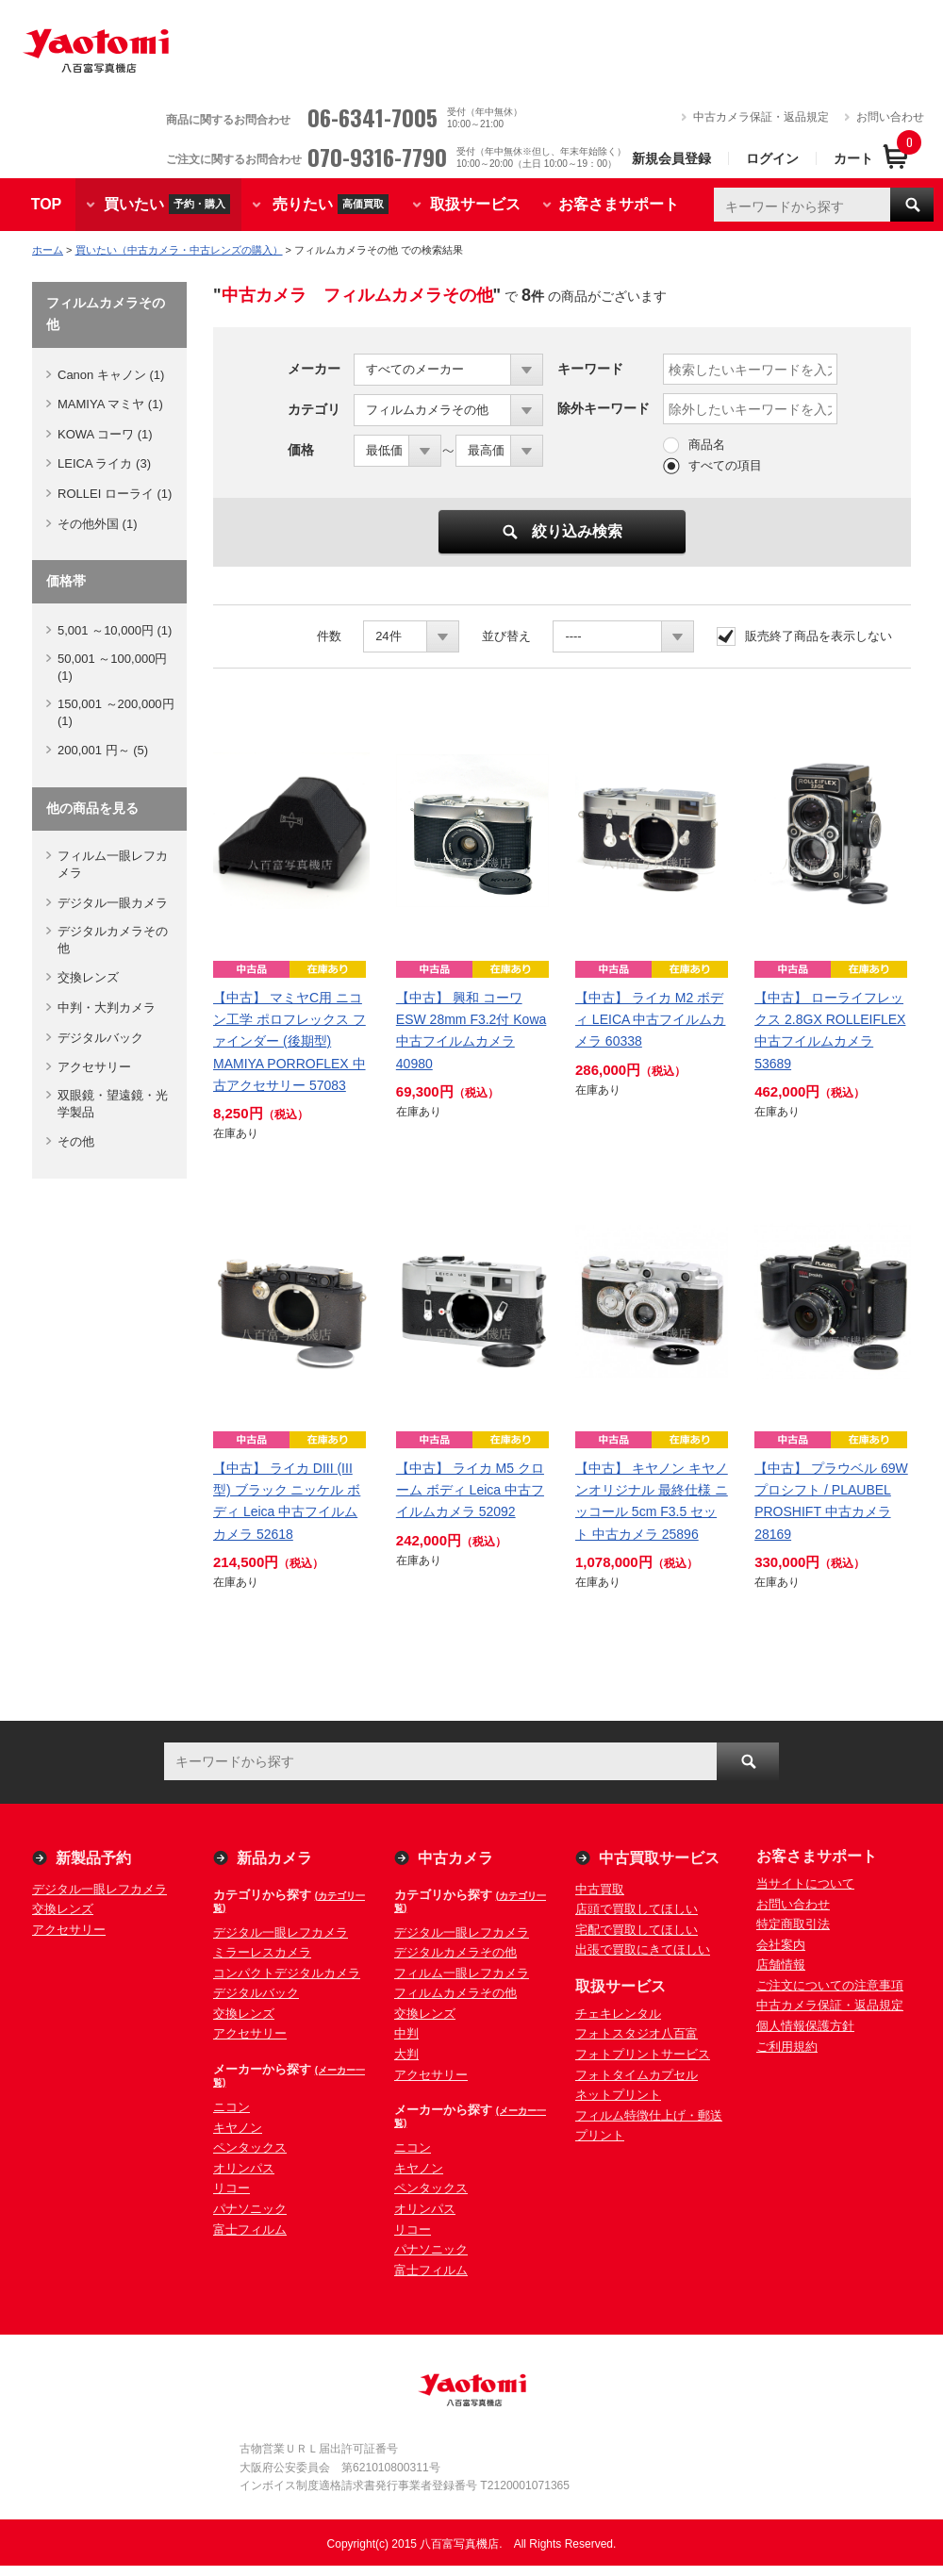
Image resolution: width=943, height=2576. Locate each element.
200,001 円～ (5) (103, 750)
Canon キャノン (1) (111, 375)
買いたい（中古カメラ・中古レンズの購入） (179, 250)
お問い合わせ (890, 117)
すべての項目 (725, 465)
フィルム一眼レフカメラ (113, 864)
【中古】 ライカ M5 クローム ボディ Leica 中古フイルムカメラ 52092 (470, 1490)
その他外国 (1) (98, 524)
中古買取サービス (659, 1858)
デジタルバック (100, 1038)
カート (853, 158)
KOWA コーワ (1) (105, 434)
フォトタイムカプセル (636, 2075)
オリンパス (243, 2168)
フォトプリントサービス (642, 2054)
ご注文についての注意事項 (829, 1985)
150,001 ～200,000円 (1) (116, 712)
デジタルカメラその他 (113, 939)
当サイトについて (805, 1883)
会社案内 (780, 1945)
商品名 (706, 445)
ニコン (231, 2107)
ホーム (47, 250)
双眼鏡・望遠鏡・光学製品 (113, 1103)
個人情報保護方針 (805, 2026)
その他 (76, 1141)
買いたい (167, 204)
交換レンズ (88, 977)
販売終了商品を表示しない (818, 636)
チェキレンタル (618, 2013)
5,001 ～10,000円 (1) (115, 630)
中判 (406, 2033)
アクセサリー (94, 1067)
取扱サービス (475, 204)
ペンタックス (250, 2147)
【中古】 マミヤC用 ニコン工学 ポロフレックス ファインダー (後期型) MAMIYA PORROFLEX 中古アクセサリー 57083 (289, 1041)
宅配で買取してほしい (636, 1930)
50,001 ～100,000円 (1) (112, 667)
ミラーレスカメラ (262, 1952)
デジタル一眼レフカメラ (99, 1889)
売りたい (331, 204)
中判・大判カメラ (107, 1007)
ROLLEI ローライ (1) (115, 494)
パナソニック (250, 2209)
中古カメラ (455, 1858)
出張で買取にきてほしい (642, 1949)
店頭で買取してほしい (636, 1909)
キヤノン (237, 2128)
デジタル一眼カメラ (113, 903)
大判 (406, 2054)
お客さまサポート (618, 204)
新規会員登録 (671, 158)
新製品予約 (93, 1858)
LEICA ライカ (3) (104, 463)
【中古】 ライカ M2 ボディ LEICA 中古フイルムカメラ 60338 (650, 1019)
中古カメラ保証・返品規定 (761, 117)
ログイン (772, 158)
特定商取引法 (793, 1924)
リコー (231, 2188)
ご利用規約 (787, 2046)
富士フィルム (250, 2229)
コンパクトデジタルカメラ (286, 1973)
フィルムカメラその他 (455, 1993)
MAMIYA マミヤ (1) (110, 404)
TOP (46, 204)
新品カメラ (274, 1858)
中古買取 (599, 1889)
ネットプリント (618, 2095)
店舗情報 (780, 1964)
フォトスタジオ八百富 (636, 2033)
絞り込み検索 (562, 531)
